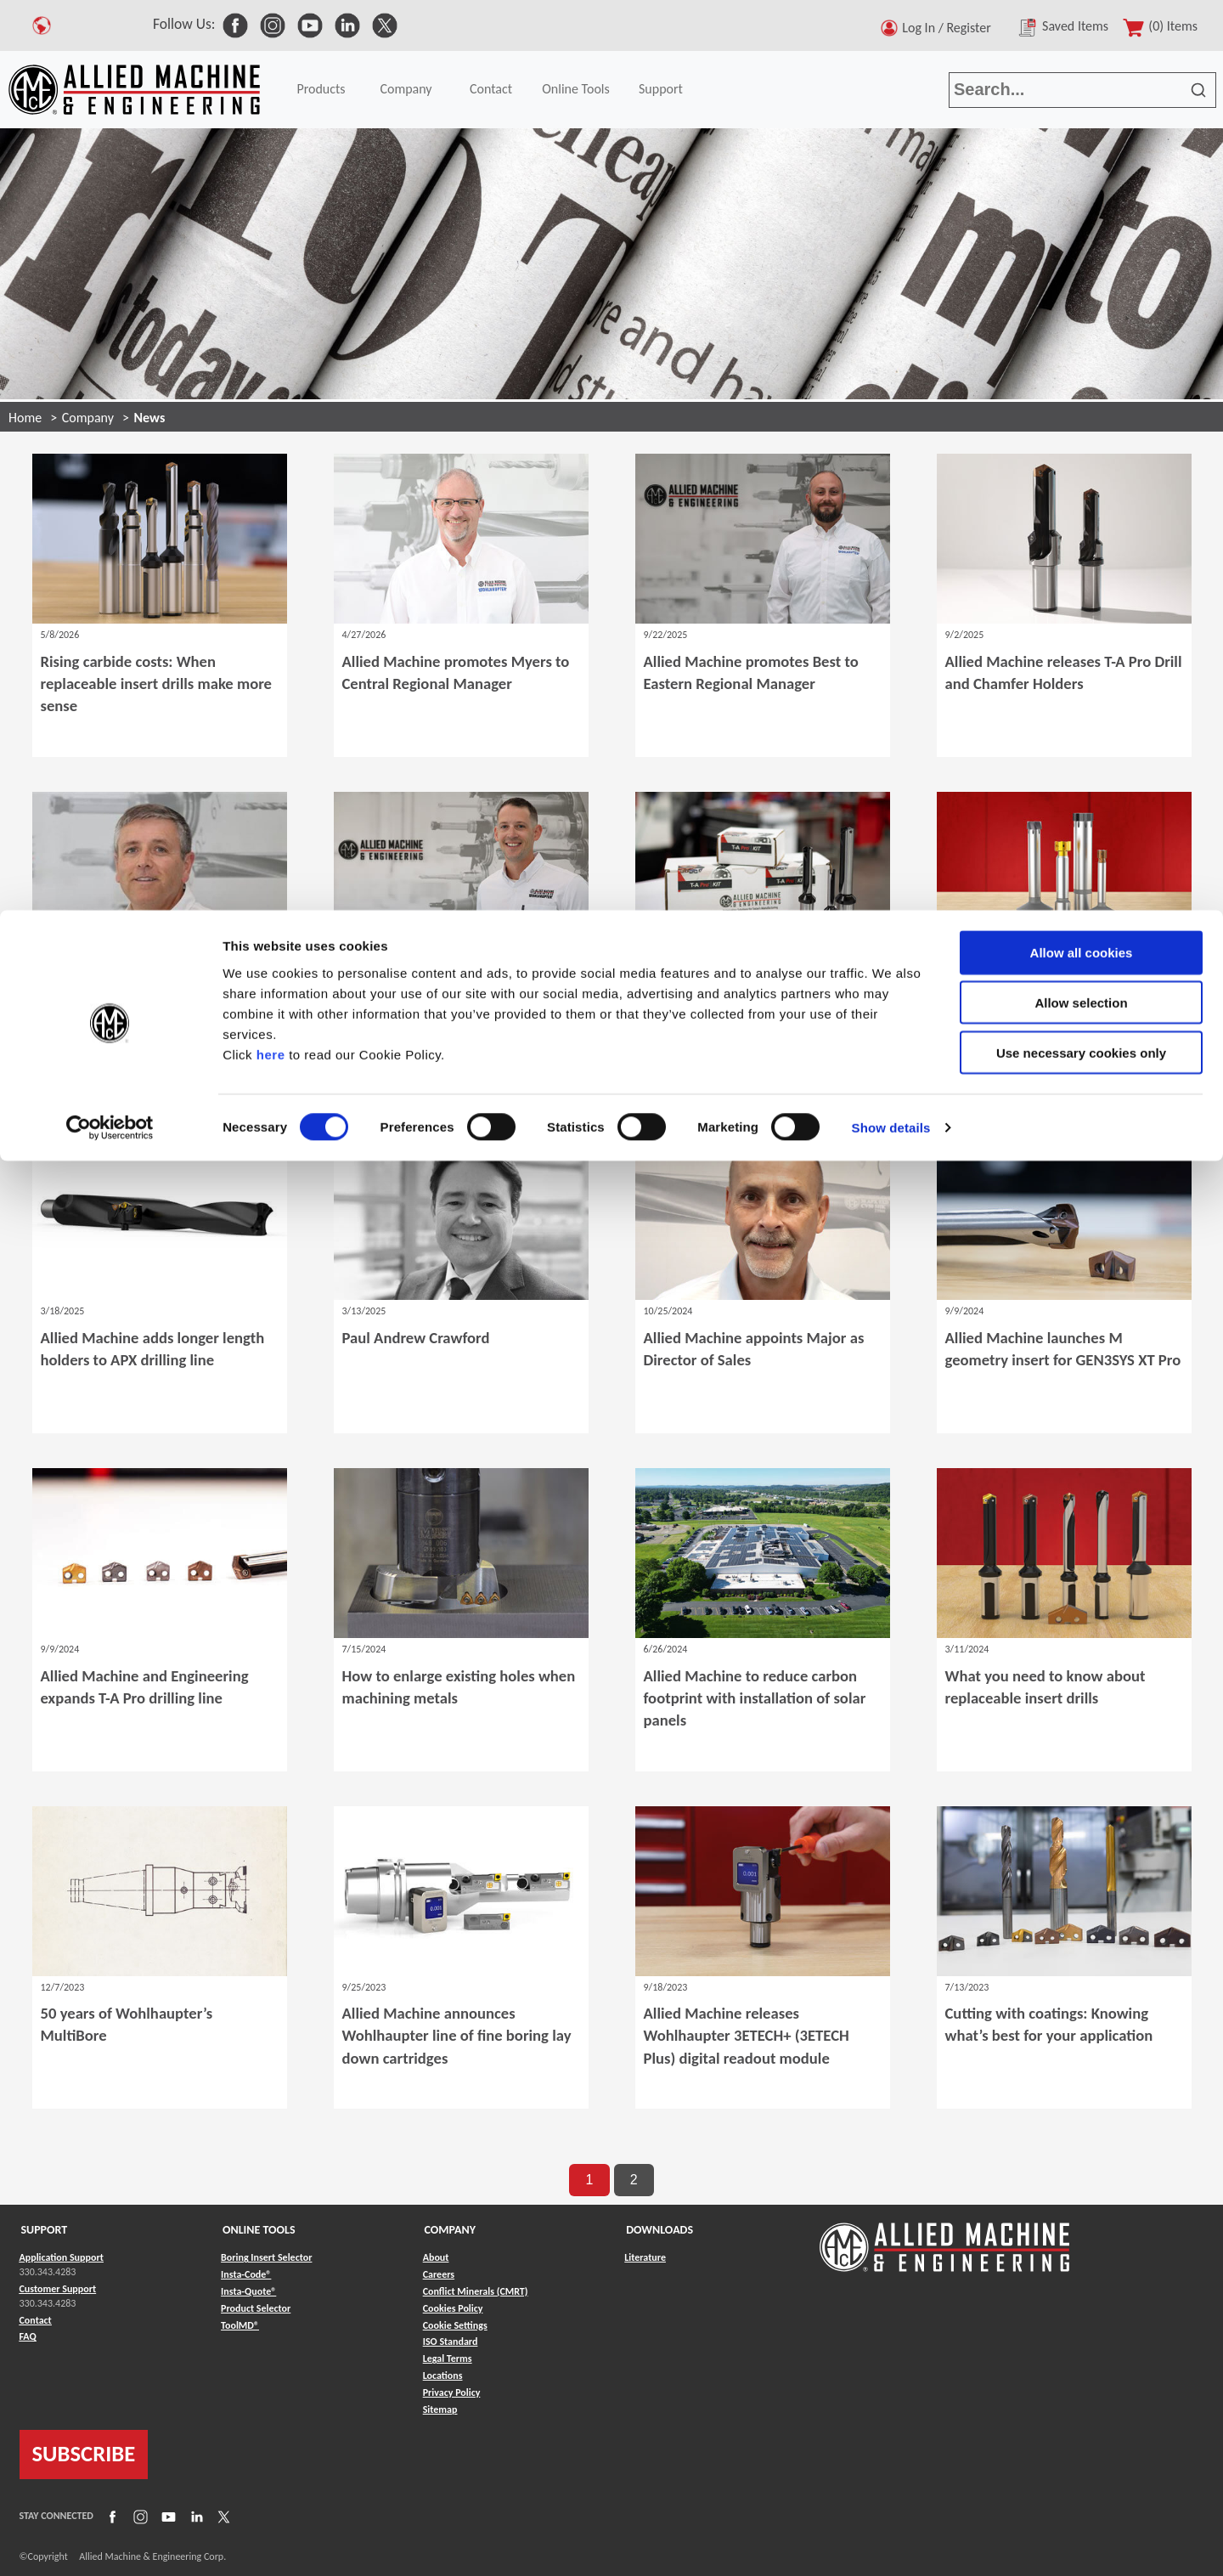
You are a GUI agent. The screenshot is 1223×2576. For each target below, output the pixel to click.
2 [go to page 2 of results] (634, 2179)
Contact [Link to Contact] (36, 2320)
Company (88, 418)
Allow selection (1080, 92)
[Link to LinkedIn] (194, 2516)
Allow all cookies (1081, 42)
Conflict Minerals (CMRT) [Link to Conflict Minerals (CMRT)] (475, 2291)
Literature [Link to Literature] (645, 2257)
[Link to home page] (944, 2239)
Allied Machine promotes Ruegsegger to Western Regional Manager (448, 1022)
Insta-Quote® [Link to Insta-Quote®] (248, 2291)
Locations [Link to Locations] (443, 2375)
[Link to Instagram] (138, 2516)
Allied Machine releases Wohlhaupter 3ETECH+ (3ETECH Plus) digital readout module (746, 2035)
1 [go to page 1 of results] (589, 2179)
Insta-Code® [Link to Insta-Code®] (246, 2274)
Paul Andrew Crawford (416, 1337)
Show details (891, 217)
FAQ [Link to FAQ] (28, 2336)
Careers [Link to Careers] (438, 2274)
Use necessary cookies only (1081, 142)
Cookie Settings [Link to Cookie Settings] (455, 2325)
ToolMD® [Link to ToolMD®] (240, 2325)
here (270, 143)
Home (25, 418)
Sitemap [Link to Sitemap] (440, 2409)
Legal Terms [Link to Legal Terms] (447, 2358)
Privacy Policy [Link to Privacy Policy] (452, 2392)
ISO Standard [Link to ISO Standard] (450, 2341)
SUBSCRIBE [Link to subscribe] (84, 2453)
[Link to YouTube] (166, 2516)
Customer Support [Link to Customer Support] (58, 2289)
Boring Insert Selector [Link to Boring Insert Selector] (266, 2257)
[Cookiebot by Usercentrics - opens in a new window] (110, 217)
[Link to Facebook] (110, 2516)
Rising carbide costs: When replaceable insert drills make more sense (156, 683)
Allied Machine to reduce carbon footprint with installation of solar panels (755, 1698)
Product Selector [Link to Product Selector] (255, 2308)
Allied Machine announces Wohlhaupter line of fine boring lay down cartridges (457, 2035)
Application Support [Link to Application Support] (62, 2257)
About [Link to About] (436, 2257)
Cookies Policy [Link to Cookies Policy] (453, 2308)
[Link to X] (221, 2516)
